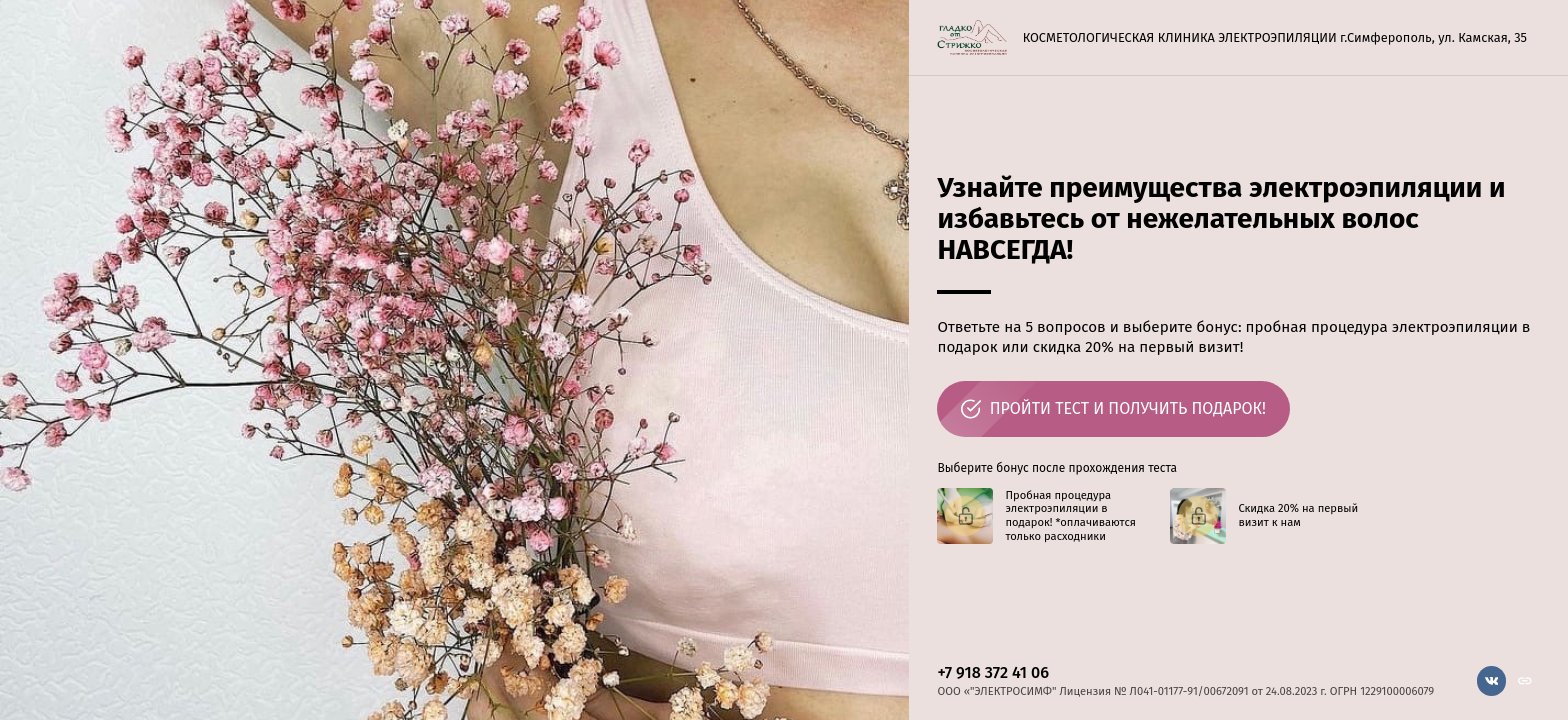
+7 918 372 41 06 (993, 672)
